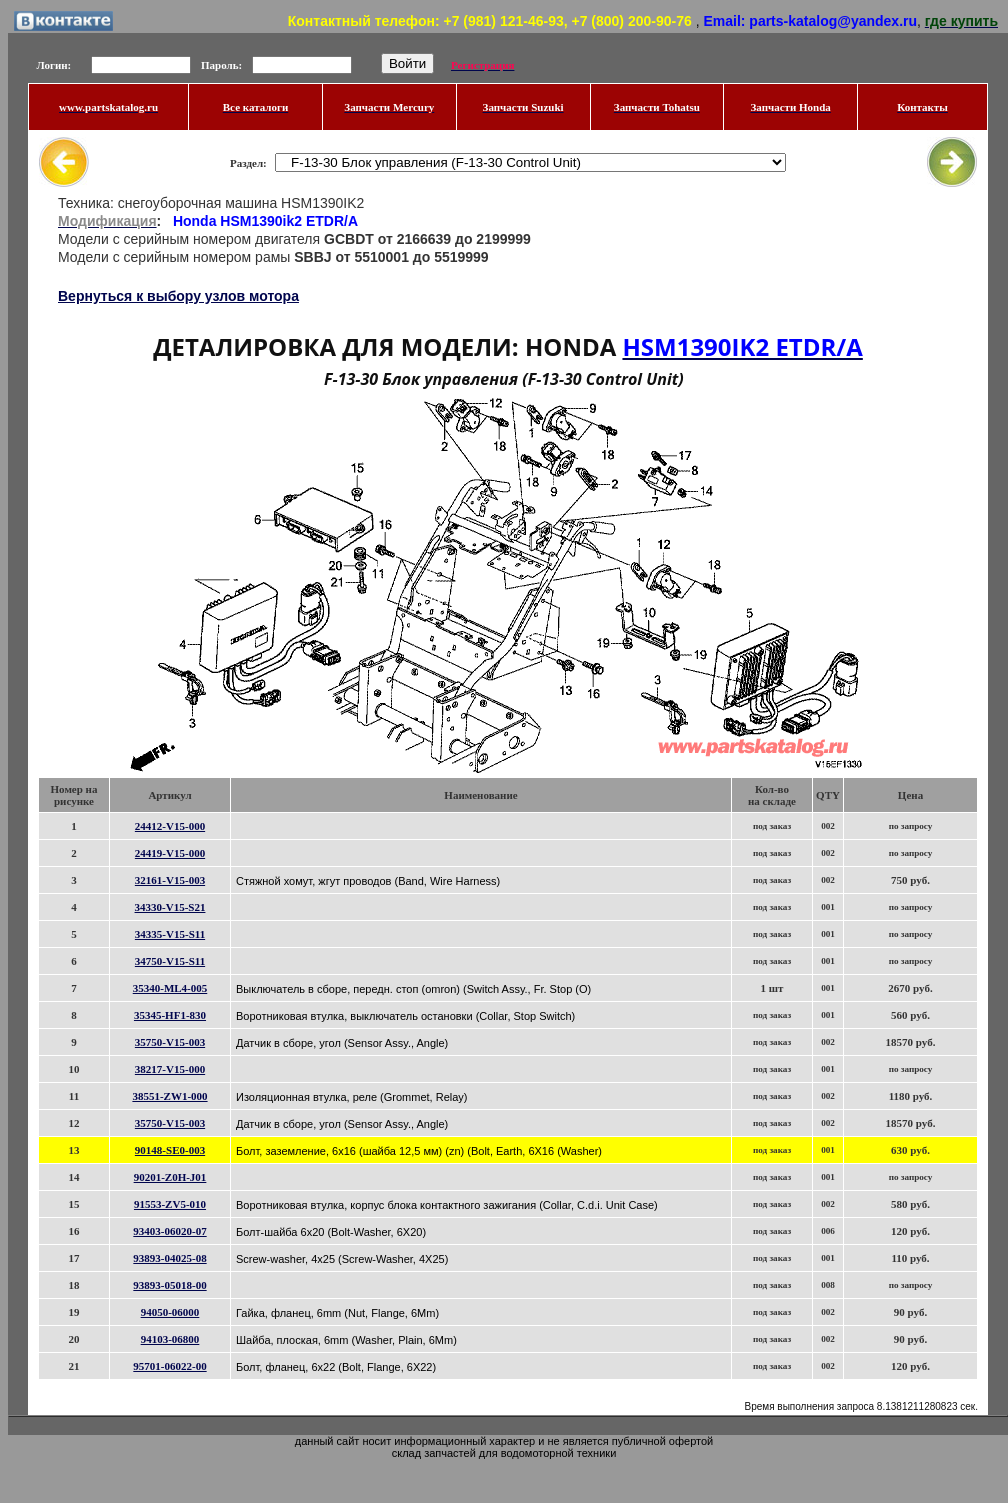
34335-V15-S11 (170, 934)
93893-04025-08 (169, 1258)
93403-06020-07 (169, 1231)
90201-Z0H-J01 (170, 1177)
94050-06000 (170, 1312)
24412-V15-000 (170, 826)
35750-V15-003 (170, 1042)
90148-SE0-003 (170, 1150)
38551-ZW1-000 (169, 1096)
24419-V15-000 (170, 853)
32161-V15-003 (170, 880)
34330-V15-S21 (170, 907)
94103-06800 (170, 1339)
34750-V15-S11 (170, 961)
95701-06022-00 (169, 1366)
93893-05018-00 (169, 1285)
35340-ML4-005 (170, 988)
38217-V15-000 (170, 1069)
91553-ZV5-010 (170, 1204)
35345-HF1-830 (170, 1015)
